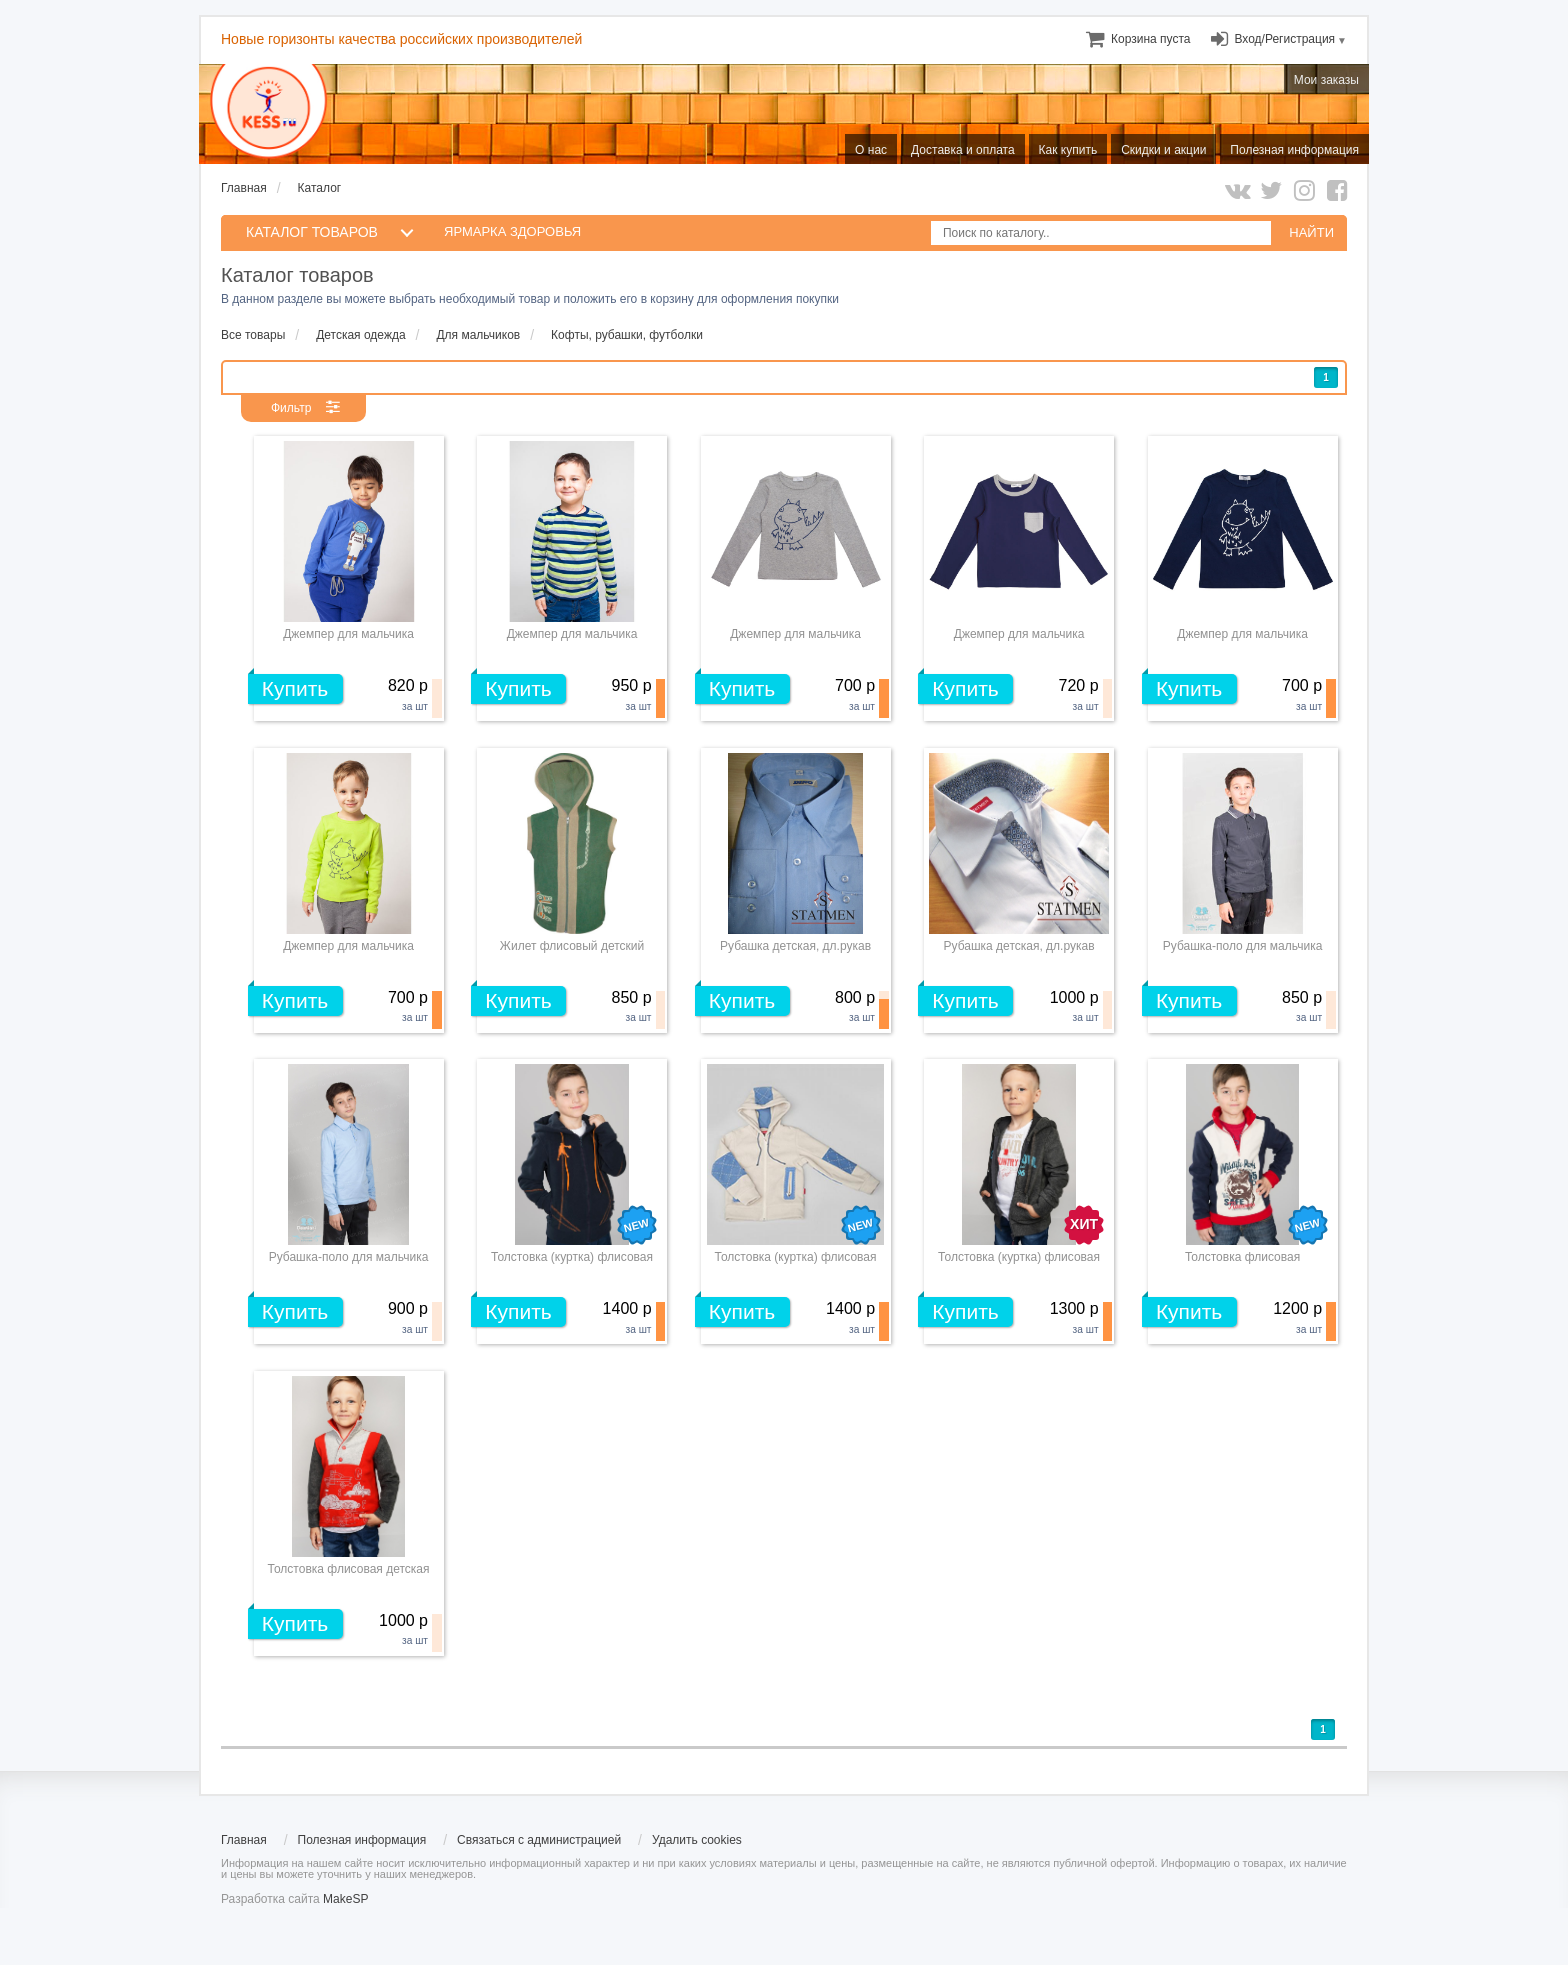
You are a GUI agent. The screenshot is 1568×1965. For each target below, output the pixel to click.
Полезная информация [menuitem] (1294, 150)
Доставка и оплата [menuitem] (963, 150)
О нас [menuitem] (871, 150)
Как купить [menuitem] (1068, 150)
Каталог (320, 188)
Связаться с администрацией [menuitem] (539, 1840)
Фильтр (291, 408)
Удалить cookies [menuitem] (697, 1840)
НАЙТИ (1311, 232)
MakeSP (345, 1899)
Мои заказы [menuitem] (1326, 80)
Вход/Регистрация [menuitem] (1284, 39)
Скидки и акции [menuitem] (1163, 150)
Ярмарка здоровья (512, 231)
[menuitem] (1150, 39)
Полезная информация (362, 1840)
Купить (295, 688)
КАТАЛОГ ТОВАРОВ (312, 232)
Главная (244, 188)
